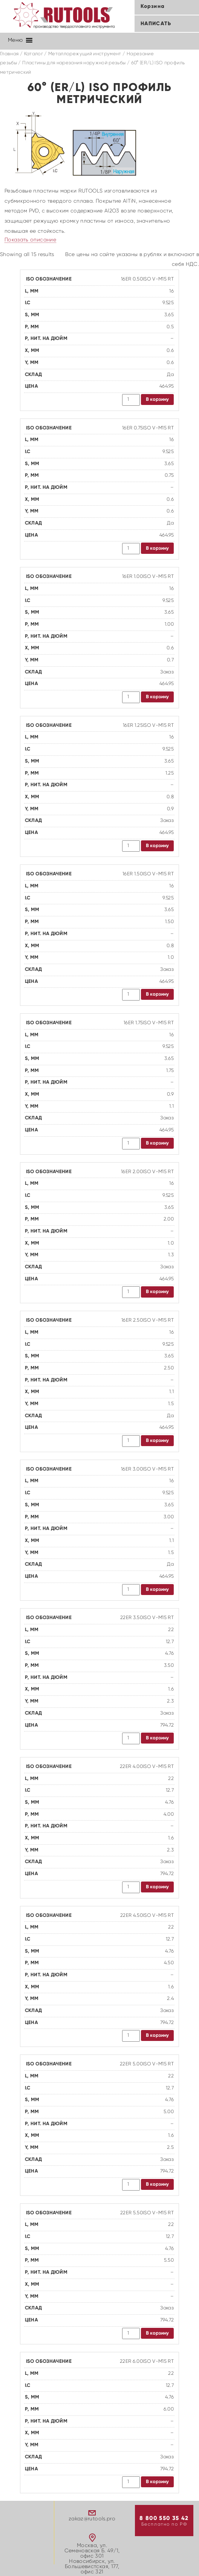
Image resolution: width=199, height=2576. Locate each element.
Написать (156, 23)
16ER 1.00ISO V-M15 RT (148, 576)
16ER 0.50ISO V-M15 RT (147, 279)
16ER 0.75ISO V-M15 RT (148, 428)
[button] (15, 40)
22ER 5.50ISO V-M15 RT (147, 2213)
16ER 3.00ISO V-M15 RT (147, 1469)
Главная (9, 54)
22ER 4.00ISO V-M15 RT (147, 1766)
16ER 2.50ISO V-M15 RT (147, 1320)
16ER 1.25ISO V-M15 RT (148, 725)
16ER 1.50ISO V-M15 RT (148, 874)
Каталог (33, 54)
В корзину (157, 399)
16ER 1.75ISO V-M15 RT (149, 1022)
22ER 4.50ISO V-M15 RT (147, 1915)
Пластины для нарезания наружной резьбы (74, 63)
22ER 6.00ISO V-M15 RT (147, 2361)
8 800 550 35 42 (163, 2518)
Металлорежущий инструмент (84, 54)
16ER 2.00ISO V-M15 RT (147, 1171)
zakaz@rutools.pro (92, 2518)
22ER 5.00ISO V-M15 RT (147, 2064)
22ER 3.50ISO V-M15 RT (147, 1617)
